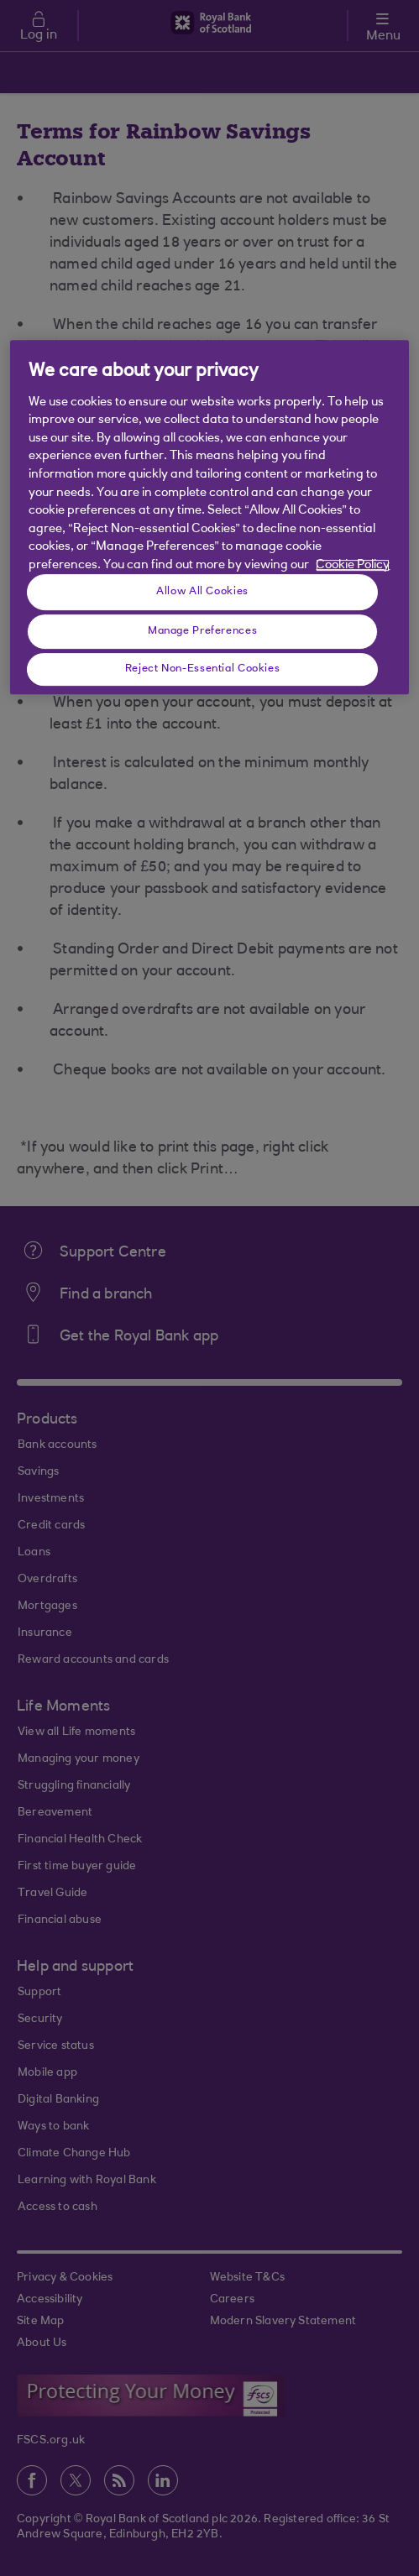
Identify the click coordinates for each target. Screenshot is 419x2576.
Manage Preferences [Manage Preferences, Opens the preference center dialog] (202, 631)
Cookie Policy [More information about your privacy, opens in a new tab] (353, 565)
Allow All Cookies (202, 592)
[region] (209, 517)
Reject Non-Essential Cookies (202, 669)
